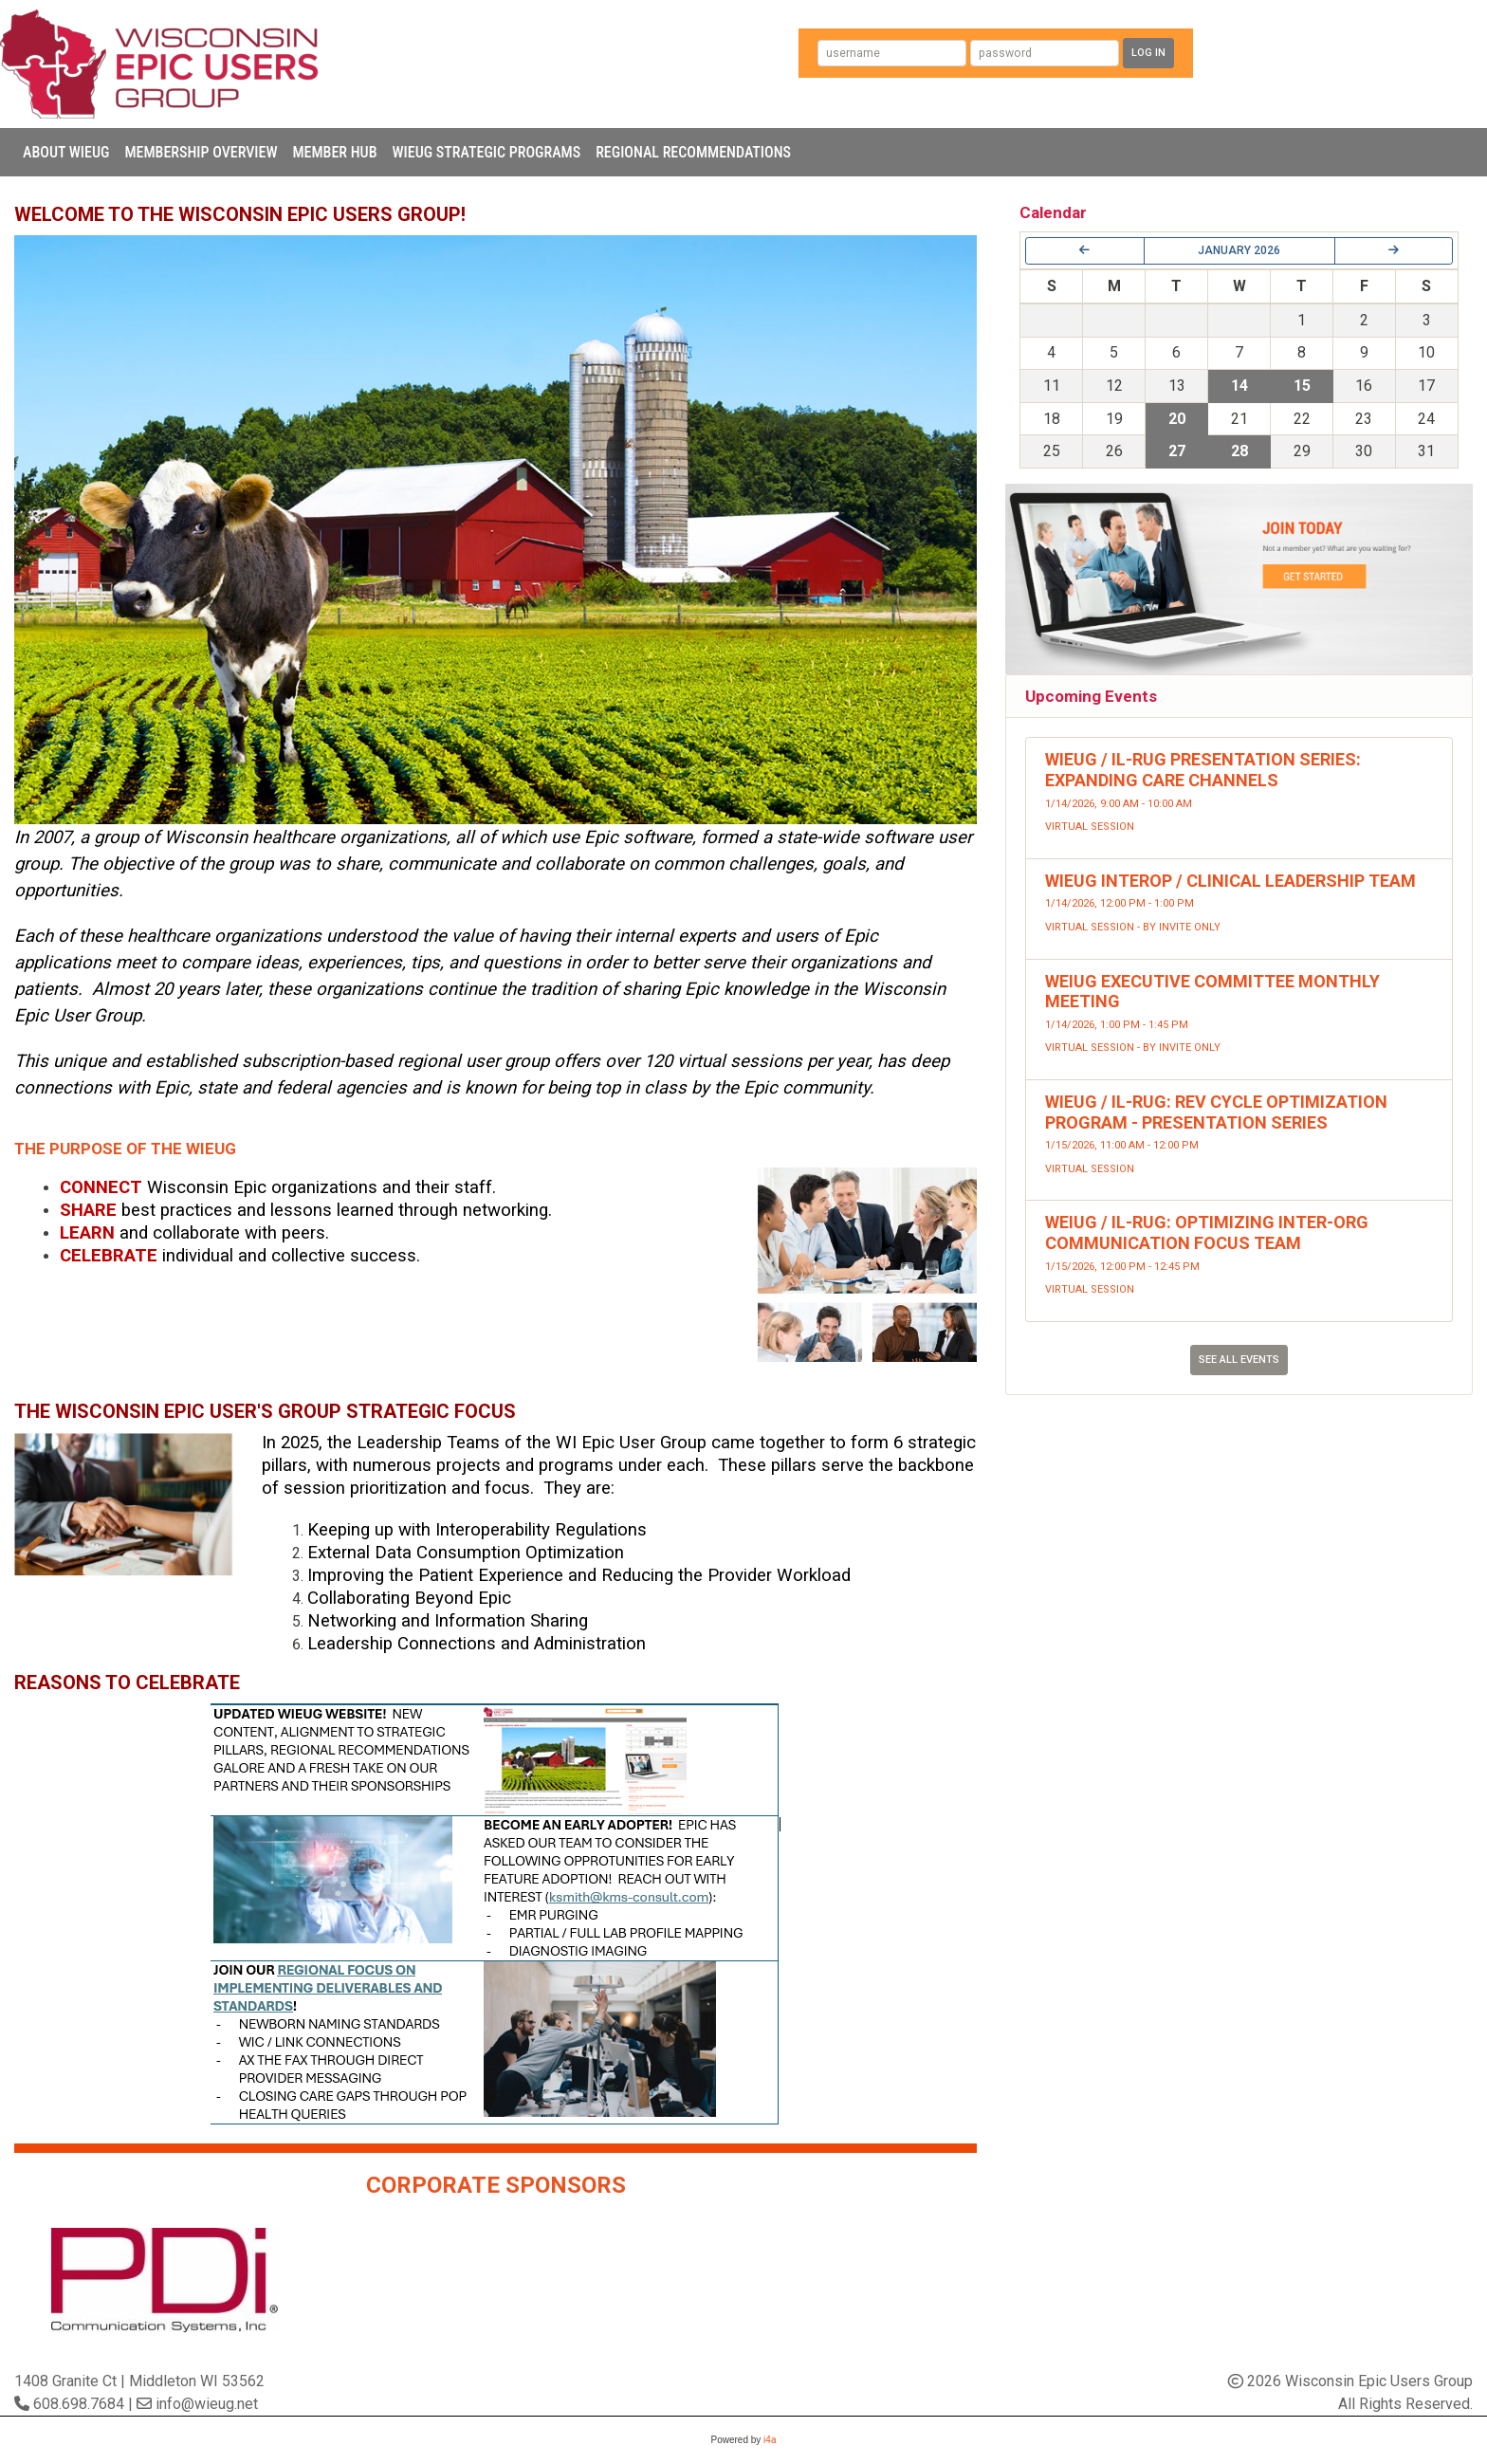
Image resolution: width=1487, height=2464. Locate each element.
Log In (1148, 52)
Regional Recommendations (693, 152)
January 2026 (1239, 250)
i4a (769, 2440)
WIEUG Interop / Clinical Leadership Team (1230, 881)
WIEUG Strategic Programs (487, 152)
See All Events (1239, 1359)
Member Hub (334, 152)
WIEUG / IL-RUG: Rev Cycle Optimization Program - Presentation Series (1216, 1112)
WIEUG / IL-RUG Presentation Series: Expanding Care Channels (1203, 769)
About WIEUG (66, 152)
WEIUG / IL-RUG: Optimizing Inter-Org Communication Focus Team (1206, 1232)
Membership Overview (200, 152)
